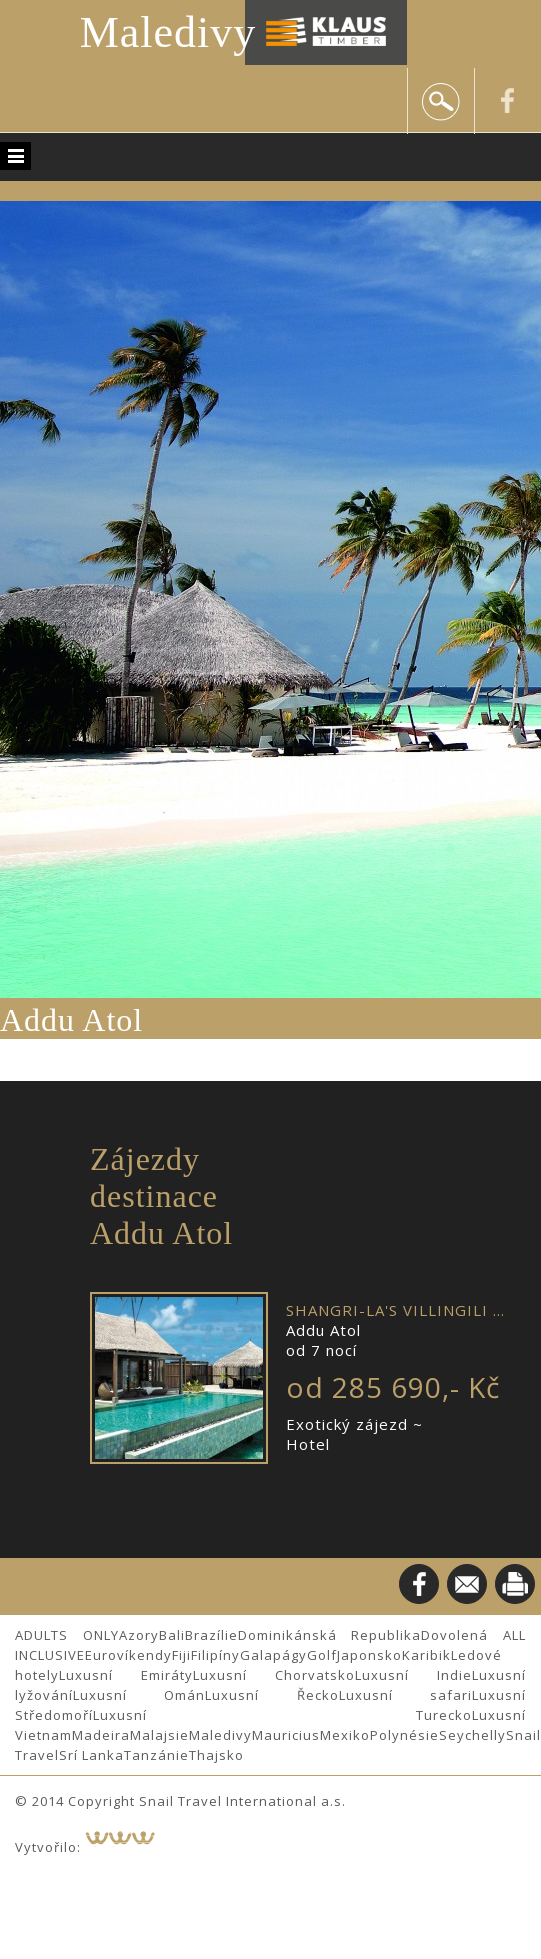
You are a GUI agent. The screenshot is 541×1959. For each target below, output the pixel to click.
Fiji (181, 1655)
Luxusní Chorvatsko (274, 1675)
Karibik (426, 1655)
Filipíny (215, 1655)
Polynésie (404, 1735)
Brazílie (211, 1635)
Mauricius (286, 1735)
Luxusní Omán (139, 1695)
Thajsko (216, 1755)
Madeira (101, 1735)
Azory (139, 1635)
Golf (322, 1655)
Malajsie (159, 1735)
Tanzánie (156, 1755)
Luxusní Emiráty (126, 1675)
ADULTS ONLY (67, 1635)
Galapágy (273, 1655)
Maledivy (168, 32)
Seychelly (472, 1735)
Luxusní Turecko (282, 1715)
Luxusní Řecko (271, 1695)
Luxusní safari (405, 1695)
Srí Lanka (91, 1755)
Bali (172, 1635)
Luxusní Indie (413, 1675)
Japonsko (369, 1655)
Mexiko (345, 1735)
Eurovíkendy (128, 1655)
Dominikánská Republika (330, 1635)
